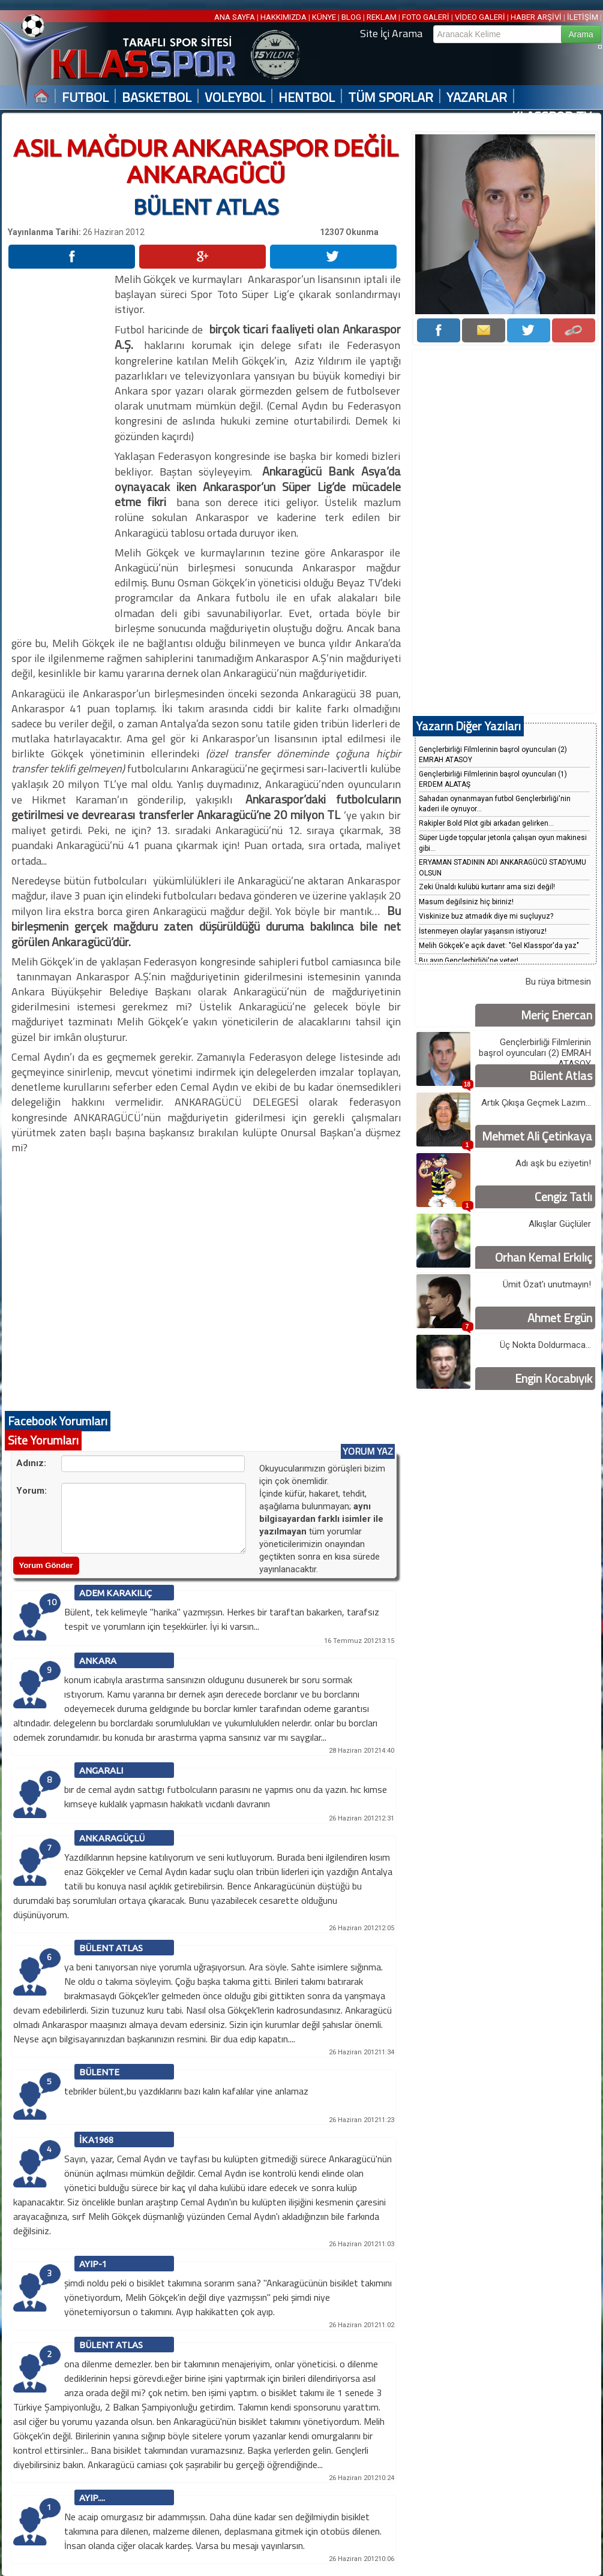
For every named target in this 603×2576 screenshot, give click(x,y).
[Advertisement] (61, 451)
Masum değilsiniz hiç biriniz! (466, 902)
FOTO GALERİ (425, 17)
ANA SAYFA (235, 17)
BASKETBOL (156, 97)
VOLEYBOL (235, 97)
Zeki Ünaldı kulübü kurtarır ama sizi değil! (487, 887)
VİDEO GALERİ (480, 17)
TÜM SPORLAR (390, 97)
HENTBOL (306, 97)
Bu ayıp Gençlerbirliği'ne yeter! (468, 960)
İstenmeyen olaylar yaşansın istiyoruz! (483, 931)
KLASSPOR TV (552, 116)
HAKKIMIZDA (283, 17)
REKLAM (382, 17)
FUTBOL (85, 97)
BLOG (351, 17)
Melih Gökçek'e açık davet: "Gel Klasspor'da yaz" (499, 945)
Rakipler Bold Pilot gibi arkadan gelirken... (486, 823)
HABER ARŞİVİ (536, 17)
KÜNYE (324, 17)
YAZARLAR (476, 97)
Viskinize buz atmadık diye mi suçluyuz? (486, 916)
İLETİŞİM (582, 17)
